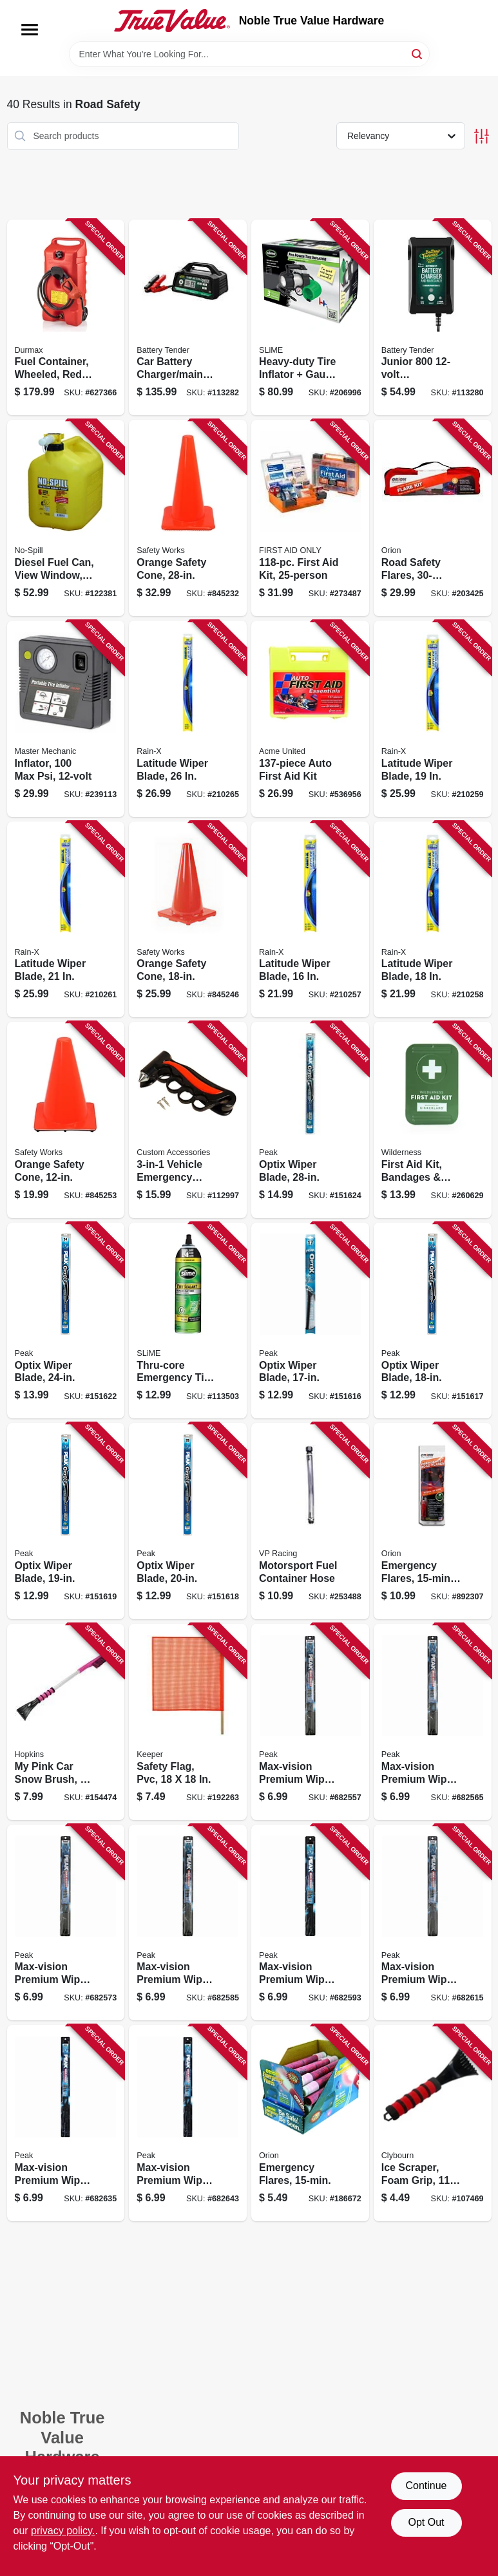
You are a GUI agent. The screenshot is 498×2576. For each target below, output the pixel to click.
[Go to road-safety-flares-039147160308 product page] (433, 518)
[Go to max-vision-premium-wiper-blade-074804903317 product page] (433, 1923)
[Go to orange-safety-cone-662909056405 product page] (188, 920)
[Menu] (29, 29)
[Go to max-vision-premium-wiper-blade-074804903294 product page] (310, 1923)
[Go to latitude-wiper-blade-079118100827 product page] (66, 920)
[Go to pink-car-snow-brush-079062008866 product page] (66, 1722)
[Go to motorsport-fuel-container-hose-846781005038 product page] (310, 1521)
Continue (425, 2485)
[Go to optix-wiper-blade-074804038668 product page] (310, 1321)
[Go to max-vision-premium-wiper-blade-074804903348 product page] (188, 2123)
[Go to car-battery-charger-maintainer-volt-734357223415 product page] (188, 318)
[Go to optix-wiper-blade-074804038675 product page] (433, 1321)
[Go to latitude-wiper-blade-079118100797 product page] (188, 719)
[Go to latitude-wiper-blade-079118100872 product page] (310, 920)
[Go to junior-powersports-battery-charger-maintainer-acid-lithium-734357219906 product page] (433, 318)
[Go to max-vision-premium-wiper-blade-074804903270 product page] (66, 1923)
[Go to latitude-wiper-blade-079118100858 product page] (433, 920)
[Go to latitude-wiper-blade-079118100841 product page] (433, 719)
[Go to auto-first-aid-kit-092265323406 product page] (310, 719)
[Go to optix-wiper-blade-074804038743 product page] (310, 1120)
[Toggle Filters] (481, 136)
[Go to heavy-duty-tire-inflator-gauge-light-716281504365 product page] (310, 318)
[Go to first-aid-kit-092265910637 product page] (310, 518)
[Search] (417, 53)
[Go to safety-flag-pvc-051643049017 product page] (188, 1722)
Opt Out (426, 2522)
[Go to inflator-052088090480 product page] (66, 719)
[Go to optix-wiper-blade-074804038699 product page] (188, 1521)
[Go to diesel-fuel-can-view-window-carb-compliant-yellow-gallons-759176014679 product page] (66, 518)
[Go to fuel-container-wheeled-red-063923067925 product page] (66, 318)
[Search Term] (249, 54)
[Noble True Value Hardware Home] (172, 20)
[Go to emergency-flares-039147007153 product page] (310, 2123)
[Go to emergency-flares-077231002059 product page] (433, 1521)
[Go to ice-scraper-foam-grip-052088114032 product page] (433, 2123)
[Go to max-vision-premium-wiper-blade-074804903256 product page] (310, 1722)
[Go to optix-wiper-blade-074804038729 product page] (66, 1321)
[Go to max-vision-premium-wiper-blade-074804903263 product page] (433, 1722)
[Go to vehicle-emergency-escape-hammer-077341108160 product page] (188, 1120)
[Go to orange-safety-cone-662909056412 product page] (188, 518)
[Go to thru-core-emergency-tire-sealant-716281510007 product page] (188, 1321)
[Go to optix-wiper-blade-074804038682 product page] (66, 1521)
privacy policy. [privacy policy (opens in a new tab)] (63, 2530)
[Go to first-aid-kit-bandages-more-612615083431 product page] (433, 1120)
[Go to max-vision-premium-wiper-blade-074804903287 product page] (188, 1923)
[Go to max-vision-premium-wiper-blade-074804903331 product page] (66, 2123)
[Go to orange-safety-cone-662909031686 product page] (66, 1120)
